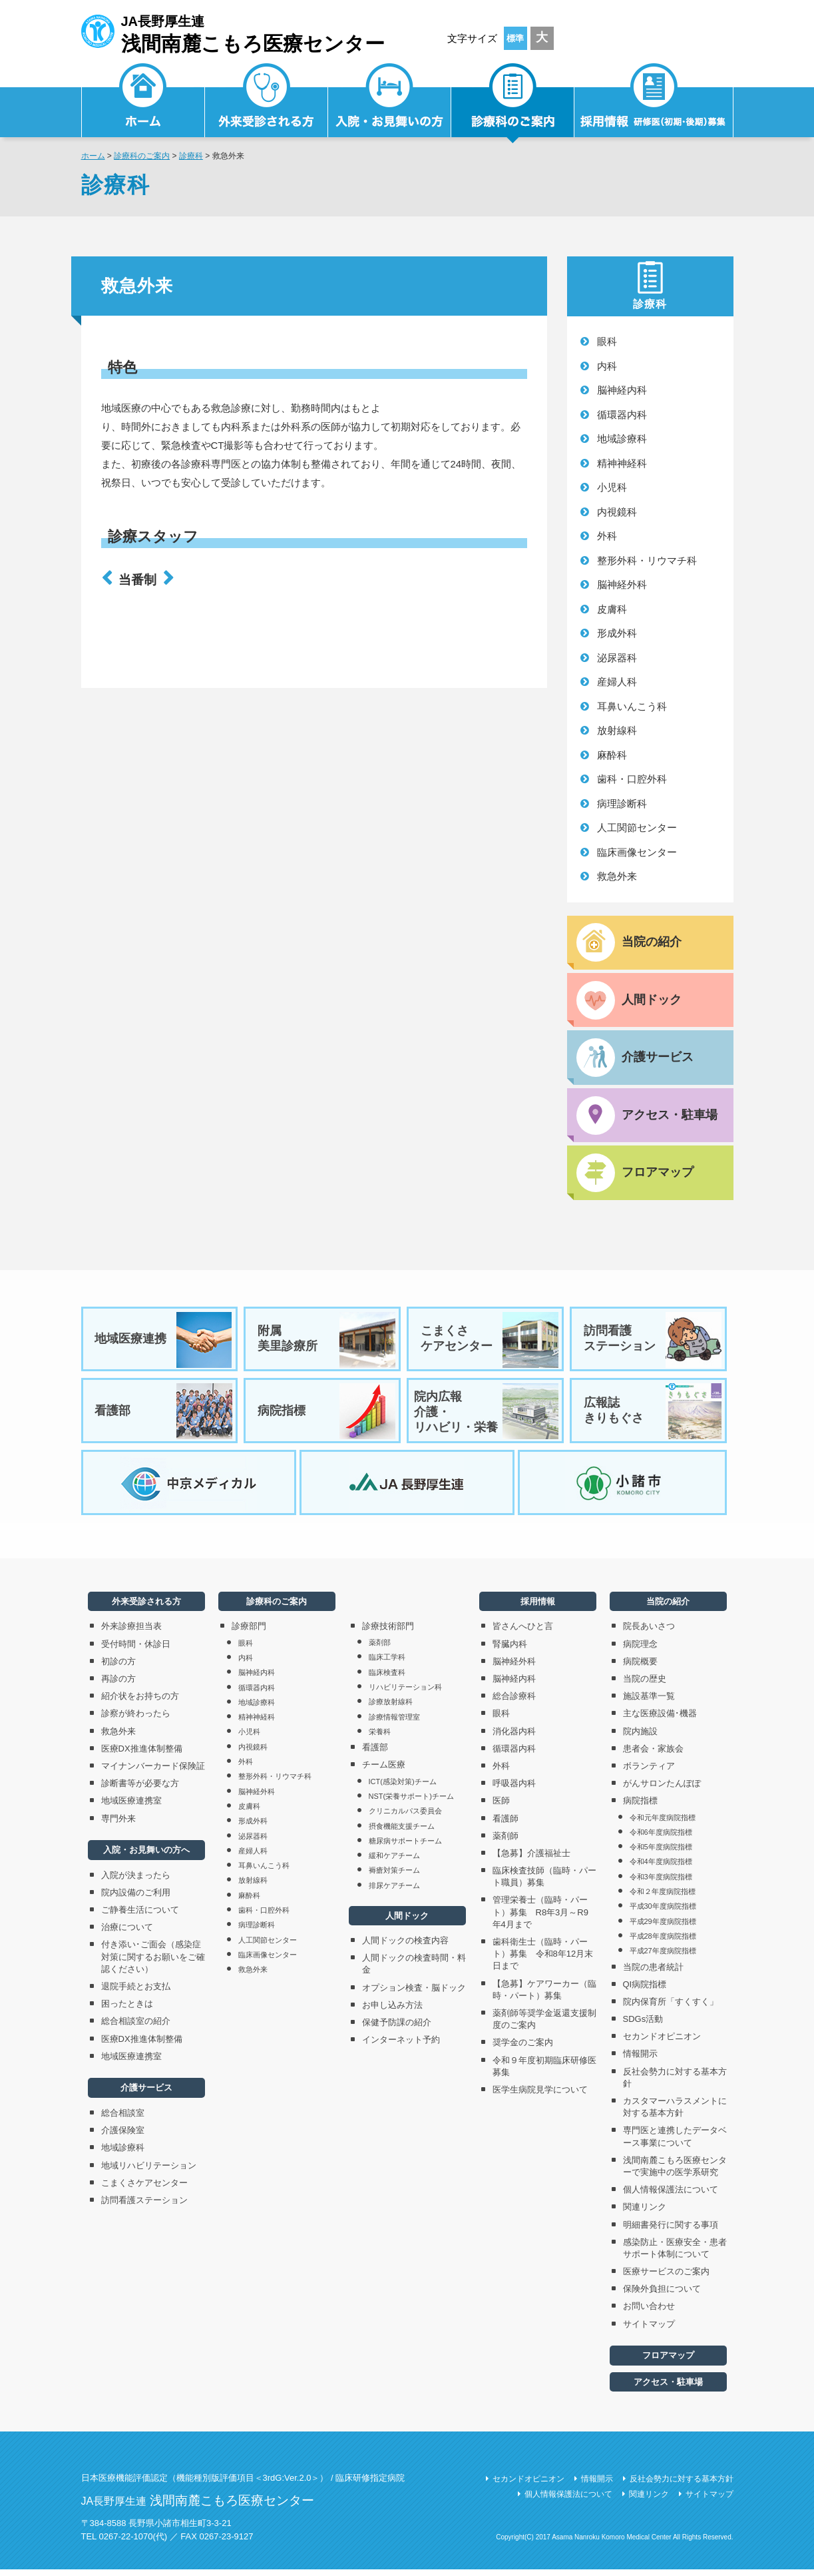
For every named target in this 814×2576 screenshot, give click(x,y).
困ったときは (127, 2010)
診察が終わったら (135, 1720)
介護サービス (146, 2094)
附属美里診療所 (326, 1342)
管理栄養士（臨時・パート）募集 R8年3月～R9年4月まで (540, 1918)
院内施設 (640, 1737)
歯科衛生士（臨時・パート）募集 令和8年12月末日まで (543, 1960)
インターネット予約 (401, 2046)
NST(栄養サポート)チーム (411, 1802)
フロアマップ (668, 2362)
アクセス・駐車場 (668, 2388)
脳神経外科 (622, 584)
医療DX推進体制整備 (141, 1755)
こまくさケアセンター (489, 1342)
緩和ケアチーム (394, 1862)
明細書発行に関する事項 (670, 2231)
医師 (501, 1807)
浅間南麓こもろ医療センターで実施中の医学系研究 (675, 2172)
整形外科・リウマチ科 (647, 560)
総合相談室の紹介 (135, 2028)
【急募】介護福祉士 (531, 1859)
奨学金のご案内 (523, 2049)
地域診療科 (622, 438)
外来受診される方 (266, 103)
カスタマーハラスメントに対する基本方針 (675, 2113)
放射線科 (617, 730)
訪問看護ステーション (652, 1342)
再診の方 (118, 1685)
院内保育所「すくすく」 (670, 2008)
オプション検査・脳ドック (414, 1994)
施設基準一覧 (649, 1703)
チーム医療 (383, 1771)
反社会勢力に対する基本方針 (675, 2083)
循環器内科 (622, 414)
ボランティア (649, 1772)
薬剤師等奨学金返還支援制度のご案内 (544, 2026)
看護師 (505, 1824)
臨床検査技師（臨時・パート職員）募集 (544, 1883)
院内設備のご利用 (135, 1898)
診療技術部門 (388, 1633)
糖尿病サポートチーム (405, 1847)
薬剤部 (380, 1649)
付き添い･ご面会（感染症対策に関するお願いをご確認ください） (153, 1963)
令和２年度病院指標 (663, 1898)
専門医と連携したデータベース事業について (675, 2143)
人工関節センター (637, 827)
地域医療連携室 (131, 1807)
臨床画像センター (637, 852)
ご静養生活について (140, 1916)
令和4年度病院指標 (661, 1868)
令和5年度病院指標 (661, 1853)
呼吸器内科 (514, 1790)
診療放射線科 (391, 1708)
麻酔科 (612, 755)
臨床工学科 (387, 1664)
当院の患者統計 (653, 1973)
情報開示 (640, 2060)
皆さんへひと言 (523, 1633)
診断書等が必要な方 (140, 1790)
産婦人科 (617, 681)
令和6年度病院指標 (661, 1838)
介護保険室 (122, 2137)
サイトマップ (649, 2330)
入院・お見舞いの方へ (146, 1856)
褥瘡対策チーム (394, 1877)
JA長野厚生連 (233, 32)
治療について (127, 1934)
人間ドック (407, 1922)
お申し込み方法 (392, 2011)
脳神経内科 (622, 390)
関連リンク (644, 2213)
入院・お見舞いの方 (389, 103)
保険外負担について (662, 2295)
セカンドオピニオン (662, 2043)
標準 (515, 38)
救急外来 (617, 876)
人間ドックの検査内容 (405, 1947)
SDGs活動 (643, 2026)
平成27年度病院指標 (663, 1957)
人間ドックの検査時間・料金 (414, 1970)
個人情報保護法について (670, 2196)
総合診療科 (514, 1703)
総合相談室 (122, 2119)
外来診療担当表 (131, 1633)
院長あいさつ (649, 1633)
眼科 (607, 341)
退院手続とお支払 (135, 1993)
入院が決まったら (135, 1881)
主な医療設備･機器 (660, 1720)
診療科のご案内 (512, 103)
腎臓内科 (510, 1650)
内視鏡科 (617, 511)
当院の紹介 (668, 1608)
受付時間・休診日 (135, 1650)
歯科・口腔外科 (632, 779)
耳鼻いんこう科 (632, 706)
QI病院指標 (645, 1990)
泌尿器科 (617, 657)
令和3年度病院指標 (661, 1883)
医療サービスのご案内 (666, 2278)
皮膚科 (612, 609)
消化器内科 (514, 1737)
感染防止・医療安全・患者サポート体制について (675, 2254)
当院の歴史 (644, 1685)
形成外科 (617, 633)
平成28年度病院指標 (663, 1942)
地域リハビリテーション (148, 2171)
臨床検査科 (387, 1678)
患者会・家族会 (653, 1755)
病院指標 (326, 1415)
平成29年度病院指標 (663, 1927)
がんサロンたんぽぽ (662, 1790)
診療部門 (249, 1633)
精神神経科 (622, 463)
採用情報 (653, 103)
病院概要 (640, 1667)
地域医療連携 (163, 1342)
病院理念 (640, 1650)
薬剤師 (505, 1842)
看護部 (163, 1415)
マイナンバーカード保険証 (153, 1772)
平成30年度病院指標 (663, 1913)
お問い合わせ (649, 2313)
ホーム (93, 156)
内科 (607, 366)
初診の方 (118, 1667)
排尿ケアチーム (394, 1891)
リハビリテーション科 (405, 1694)
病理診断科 (622, 803)
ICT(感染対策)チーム (403, 1787)
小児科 (612, 487)
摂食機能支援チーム (402, 1832)
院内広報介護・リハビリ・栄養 (486, 1415)
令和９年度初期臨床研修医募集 (544, 2072)
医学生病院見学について (540, 2095)
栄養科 (380, 1738)
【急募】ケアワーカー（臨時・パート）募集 (544, 1996)
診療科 (191, 156)
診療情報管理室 (394, 1723)
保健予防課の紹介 (396, 2028)
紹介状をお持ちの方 (140, 1703)
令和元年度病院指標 (663, 1823)
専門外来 (118, 1824)
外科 (607, 535)
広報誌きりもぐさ (652, 1415)
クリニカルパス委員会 (405, 1817)
